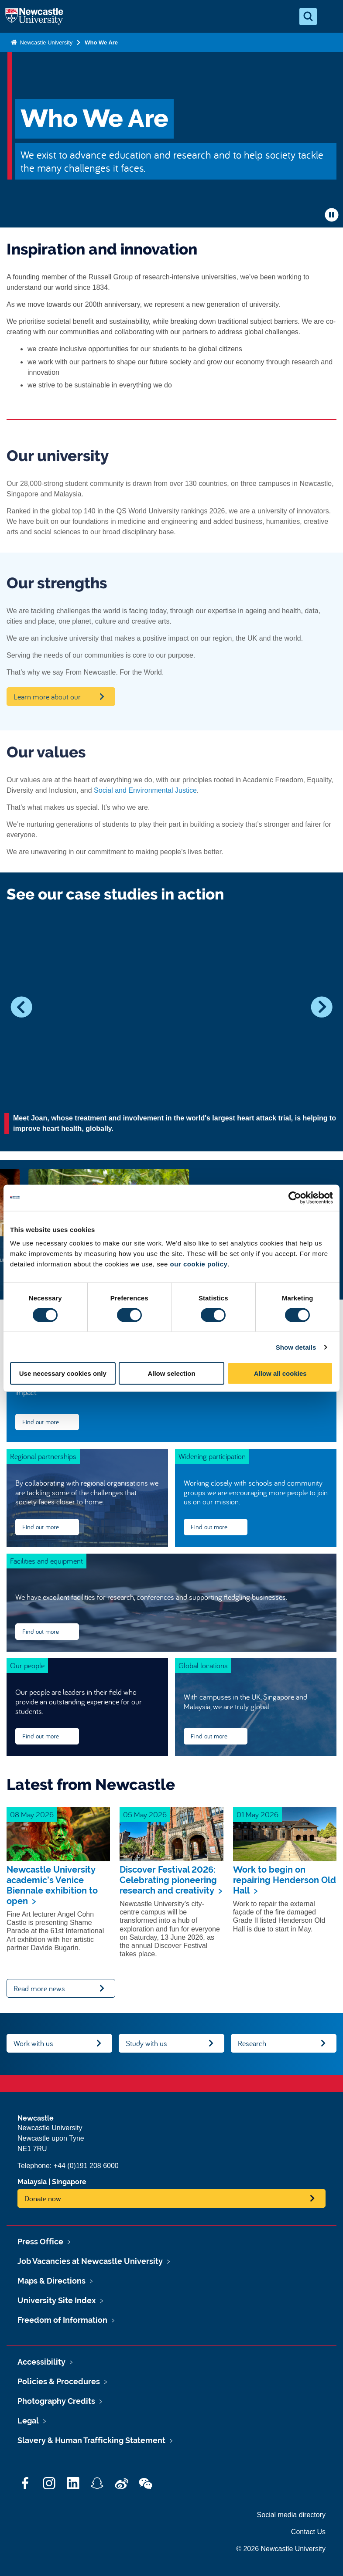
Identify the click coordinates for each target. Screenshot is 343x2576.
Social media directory (291, 2514)
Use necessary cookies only (62, 1373)
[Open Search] (308, 16)
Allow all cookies (280, 1373)
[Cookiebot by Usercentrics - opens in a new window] (295, 1197)
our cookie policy (199, 1264)
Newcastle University (45, 42)
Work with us (33, 2043)
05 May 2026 (145, 1814)
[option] (171, 1030)
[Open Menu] (329, 16)
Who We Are (101, 42)
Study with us (146, 2043)
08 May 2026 (32, 1814)
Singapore (69, 2182)
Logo (34, 16)
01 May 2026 (257, 1814)
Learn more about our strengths (47, 699)
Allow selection (171, 1373)
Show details (296, 1347)
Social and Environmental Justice (145, 790)
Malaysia (32, 2182)
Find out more (40, 1422)
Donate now (42, 2198)
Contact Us (308, 2531)
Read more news (39, 1988)
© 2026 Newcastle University (281, 2548)
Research (252, 2043)
